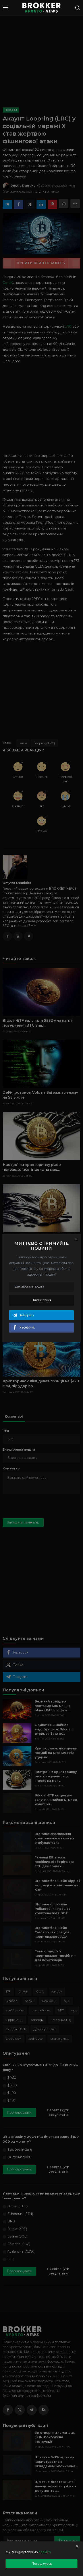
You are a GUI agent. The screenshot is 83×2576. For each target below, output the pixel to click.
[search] (77, 8)
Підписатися (41, 1300)
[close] (77, 2546)
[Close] (76, 1239)
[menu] (5, 8)
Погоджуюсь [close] (41, 2564)
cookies (44, 2552)
